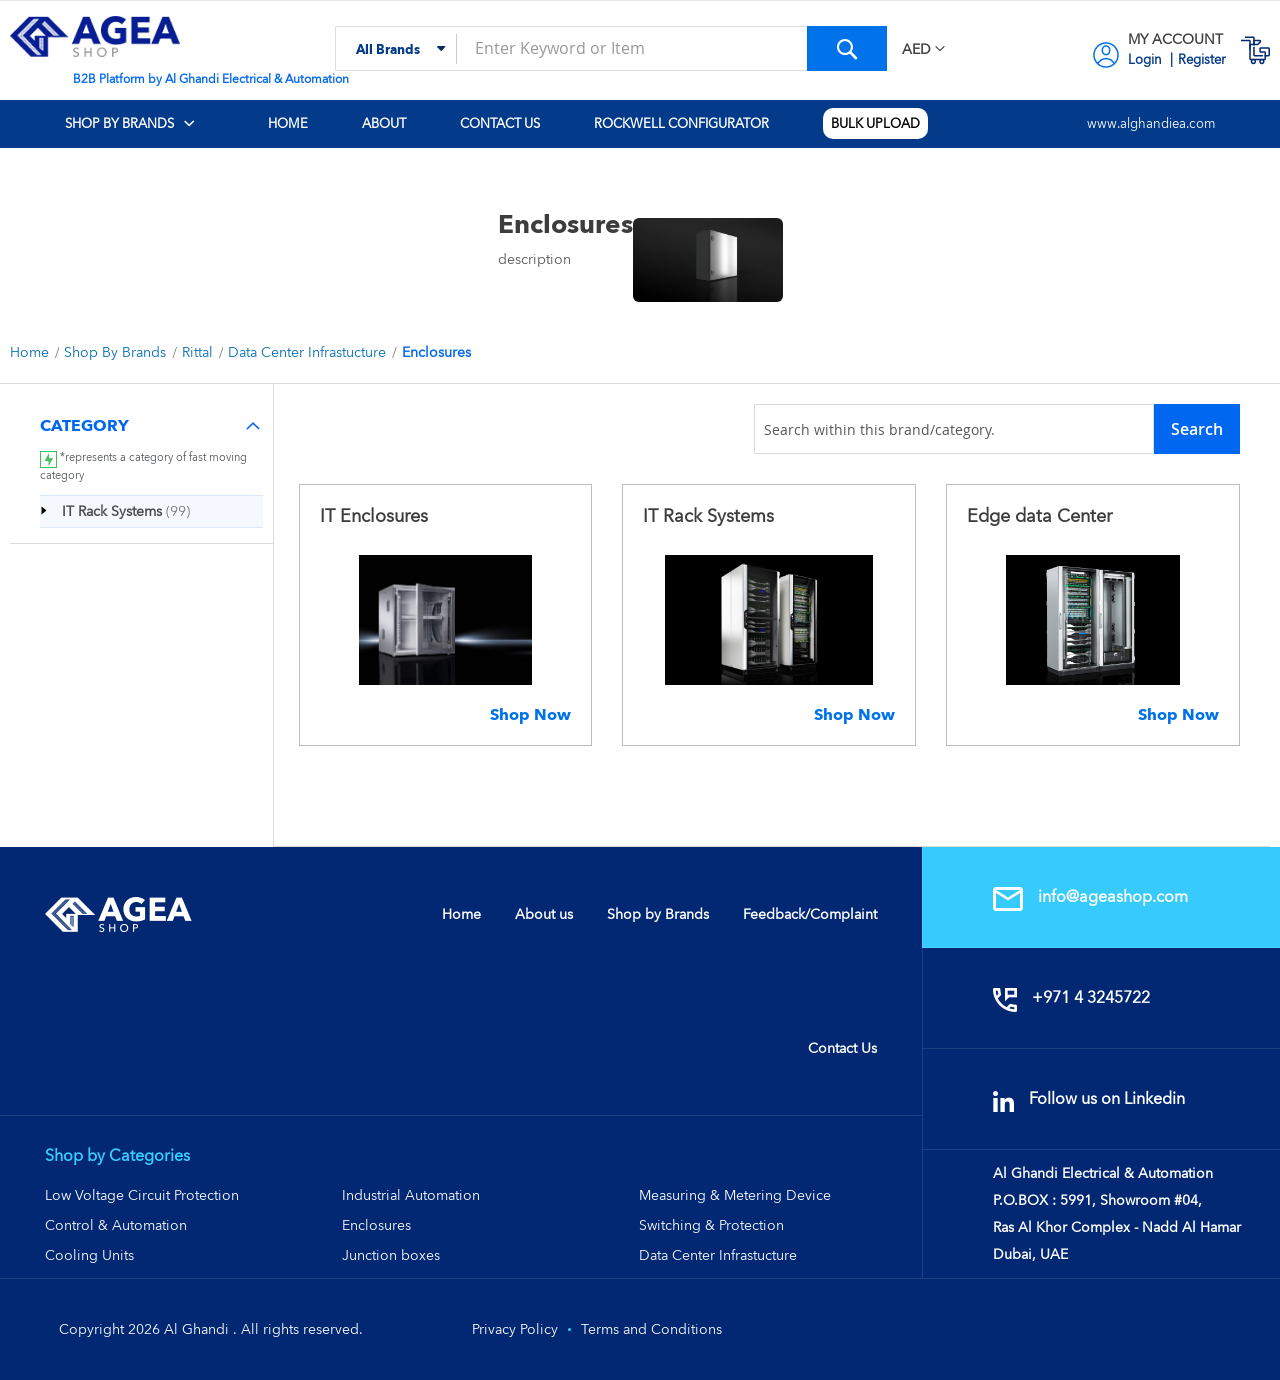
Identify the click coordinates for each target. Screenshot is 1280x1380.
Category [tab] (84, 425)
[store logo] (95, 36)
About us (544, 914)
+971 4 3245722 (1071, 997)
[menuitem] (144, 124)
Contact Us (842, 1048)
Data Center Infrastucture (309, 352)
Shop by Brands (658, 914)
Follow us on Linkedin (1089, 1098)
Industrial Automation (411, 1195)
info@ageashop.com (1090, 896)
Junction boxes (391, 1255)
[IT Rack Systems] (123, 511)
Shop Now (530, 714)
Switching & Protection (711, 1225)
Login (1146, 59)
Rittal (199, 352)
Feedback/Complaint (810, 914)
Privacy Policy (515, 1329)
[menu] (640, 124)
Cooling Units (89, 1255)
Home (31, 352)
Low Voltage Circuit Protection (142, 1195)
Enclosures (376, 1225)
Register (1202, 59)
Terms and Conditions (651, 1329)
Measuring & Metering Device (735, 1195)
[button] (923, 49)
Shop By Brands (117, 352)
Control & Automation (116, 1225)
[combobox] (611, 48)
